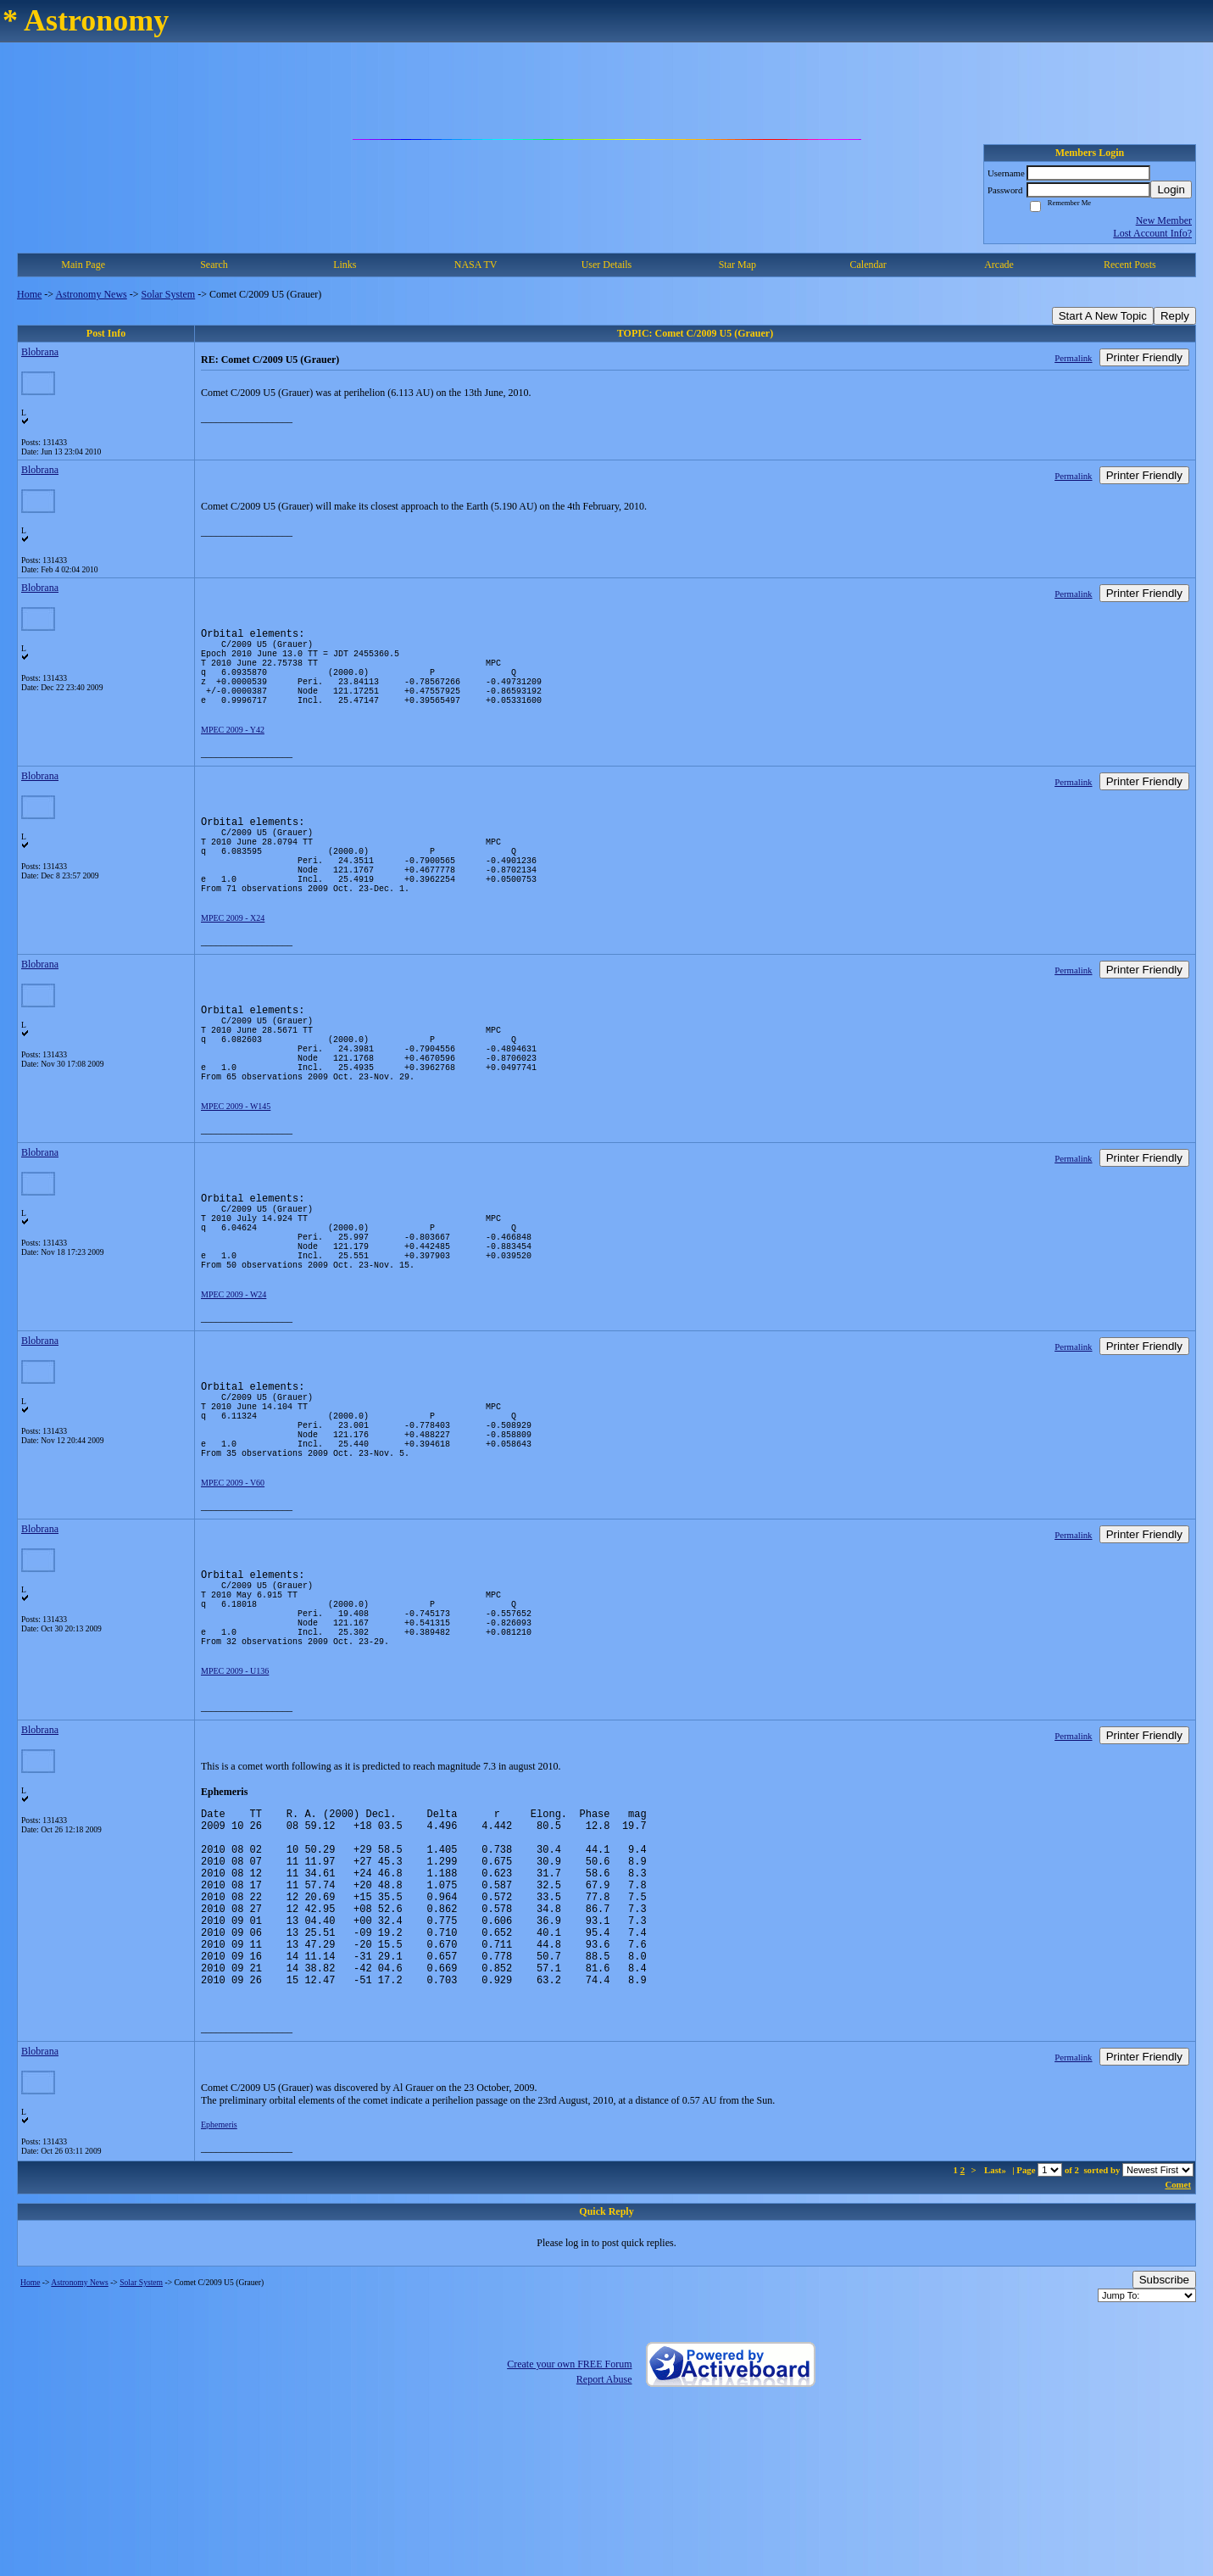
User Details (606, 264)
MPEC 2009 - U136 (235, 1793)
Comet (1178, 2344)
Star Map (737, 264)
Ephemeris (219, 2284)
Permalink (1073, 358)
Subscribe (1164, 2440)
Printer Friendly (1144, 357)
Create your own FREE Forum (569, 2524)
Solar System (169, 294)
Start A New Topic (1103, 315)
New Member (1164, 220)
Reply (1174, 315)
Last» (996, 2330)
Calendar (867, 264)
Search (214, 264)
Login (1171, 189)
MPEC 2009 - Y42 (232, 750)
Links (344, 264)
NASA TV (476, 264)
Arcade (999, 264)
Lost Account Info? (1152, 233)
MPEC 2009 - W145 (235, 1167)
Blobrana (39, 352)
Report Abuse (604, 2539)
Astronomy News (90, 294)
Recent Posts (1130, 264)
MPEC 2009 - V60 (232, 1584)
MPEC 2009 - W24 (233, 1375)
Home (29, 294)
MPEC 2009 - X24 (232, 958)
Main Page (83, 264)
